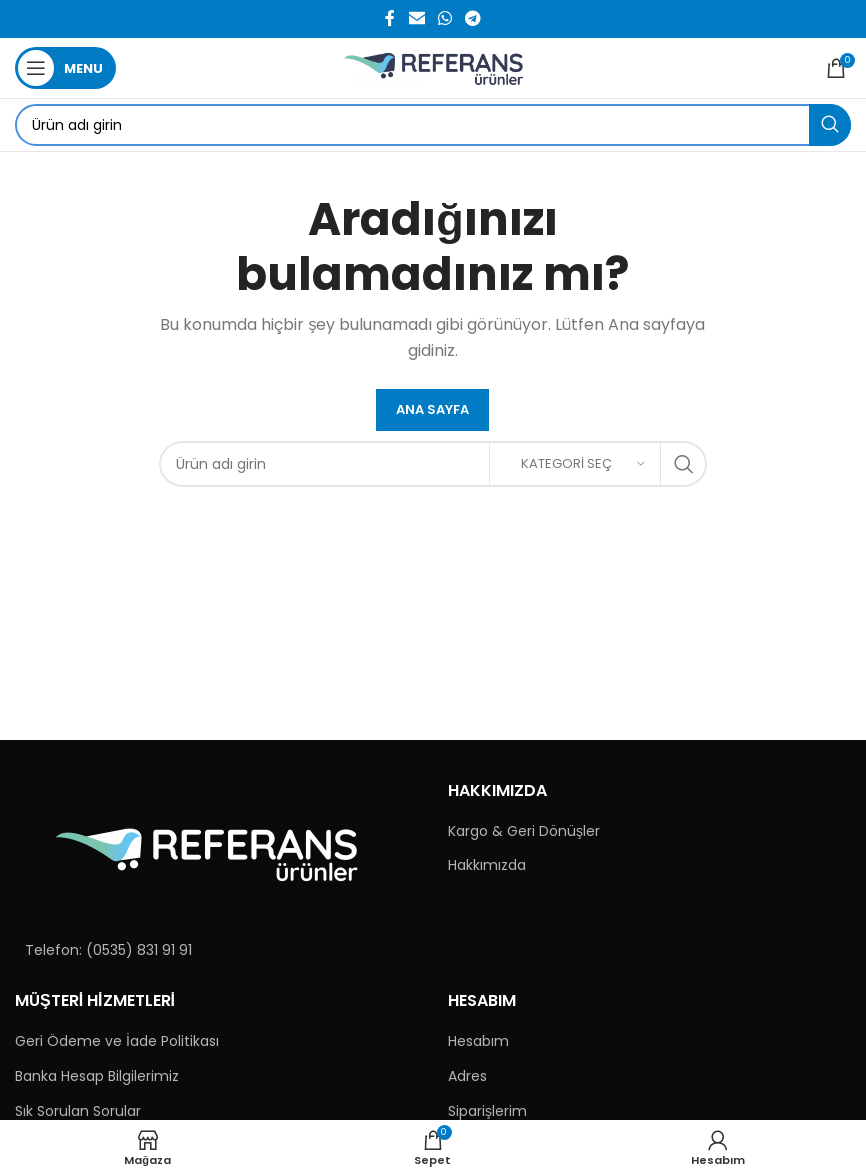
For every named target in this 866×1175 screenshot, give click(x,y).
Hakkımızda (487, 865)
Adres (467, 1076)
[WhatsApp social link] (444, 18)
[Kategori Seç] (575, 464)
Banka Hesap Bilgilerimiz (97, 1076)
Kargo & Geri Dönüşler (524, 831)
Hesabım (478, 1041)
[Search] (433, 125)
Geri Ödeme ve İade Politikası (117, 1041)
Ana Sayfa (432, 409)
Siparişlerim (487, 1111)
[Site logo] (433, 67)
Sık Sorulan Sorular (78, 1111)
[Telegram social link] (473, 18)
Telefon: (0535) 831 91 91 (108, 950)
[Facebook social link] (390, 18)
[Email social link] (416, 18)
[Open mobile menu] (65, 68)
